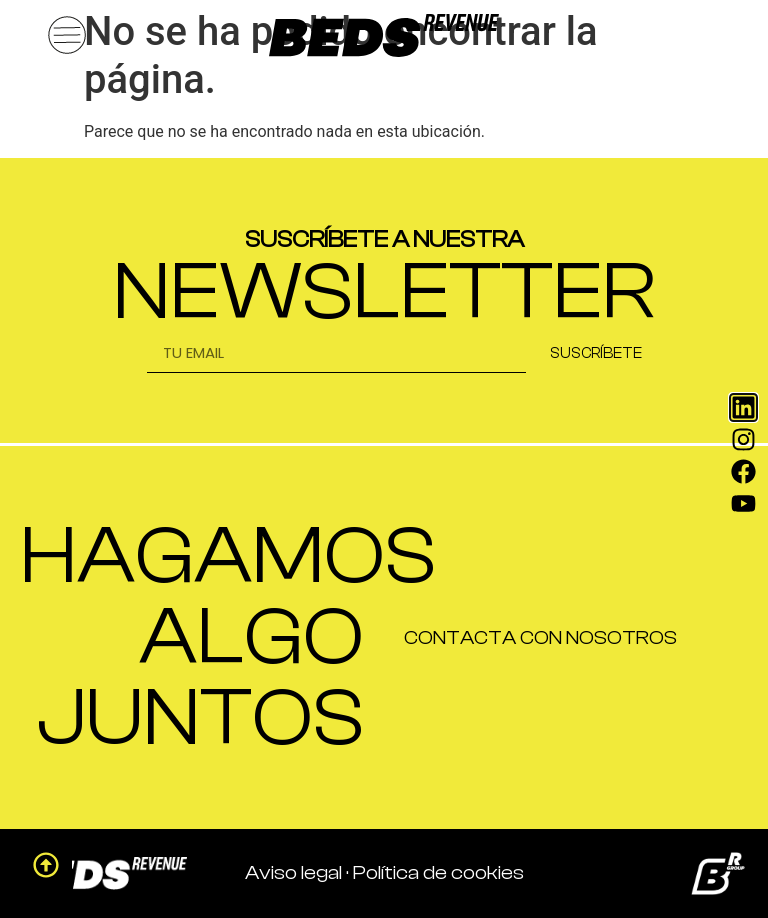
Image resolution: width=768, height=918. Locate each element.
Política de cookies (438, 872)
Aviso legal (293, 872)
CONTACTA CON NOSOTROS (540, 637)
